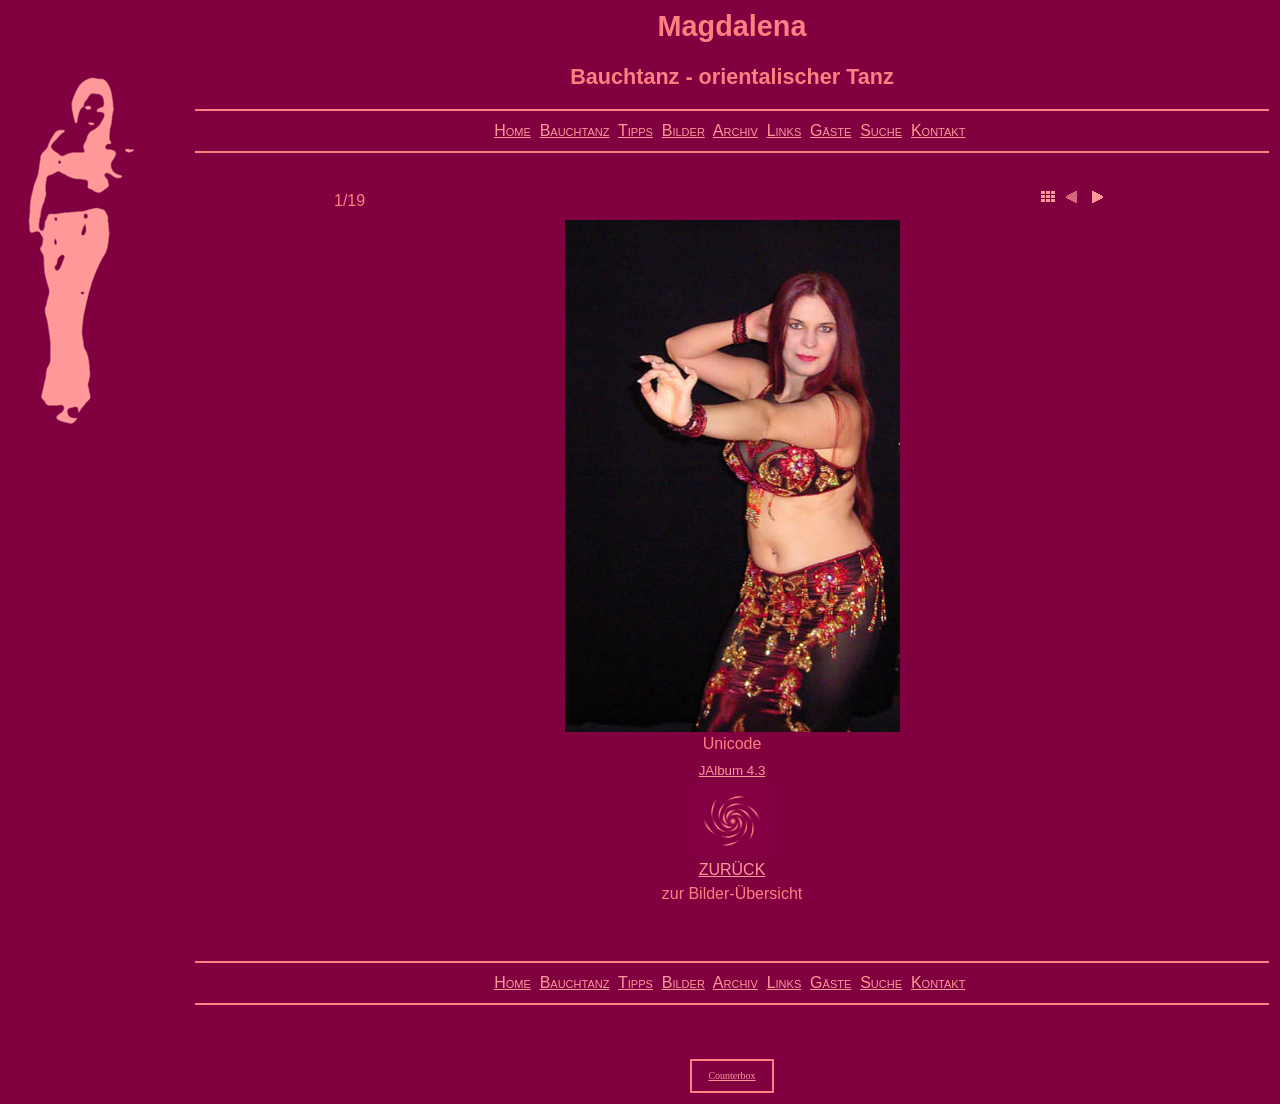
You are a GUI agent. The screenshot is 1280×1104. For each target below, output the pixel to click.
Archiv (735, 130)
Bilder (683, 130)
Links (784, 130)
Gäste (830, 130)
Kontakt (938, 130)
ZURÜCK (732, 869)
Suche (881, 130)
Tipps (635, 130)
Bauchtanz (575, 130)
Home (512, 130)
